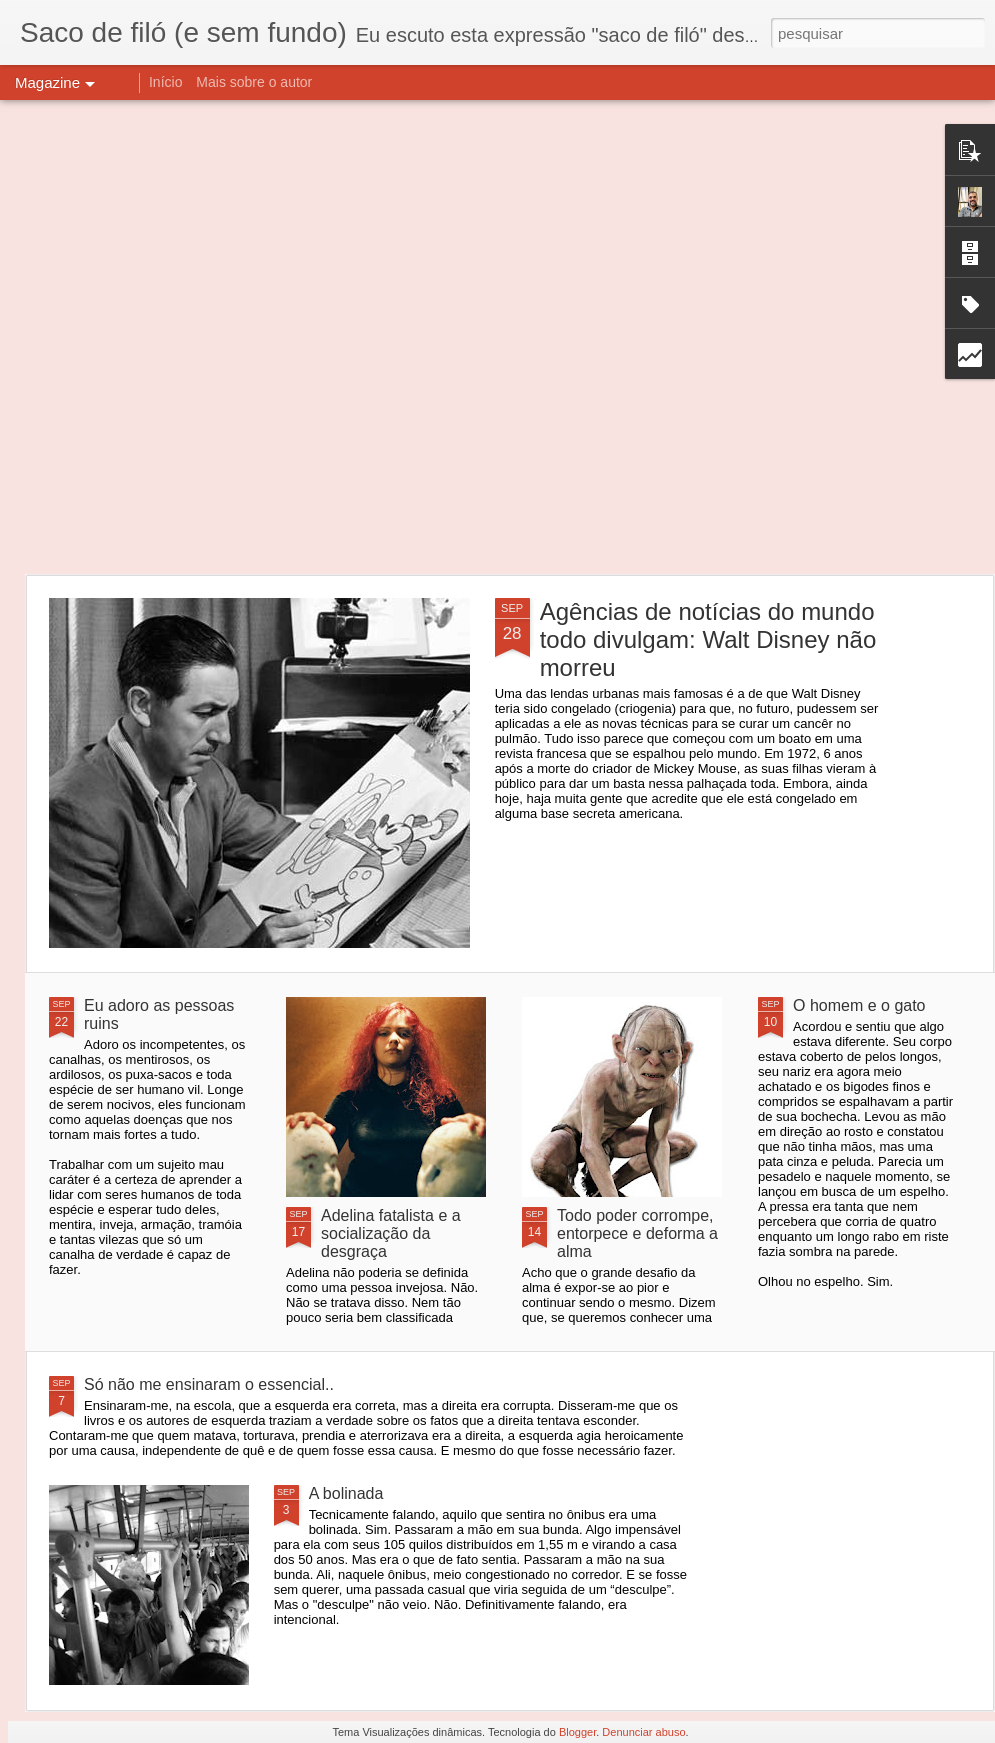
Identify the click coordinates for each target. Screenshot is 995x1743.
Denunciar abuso (643, 1732)
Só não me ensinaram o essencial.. (209, 1384)
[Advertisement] (217, 337)
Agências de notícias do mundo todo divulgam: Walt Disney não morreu (708, 639)
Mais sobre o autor (254, 82)
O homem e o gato (859, 1005)
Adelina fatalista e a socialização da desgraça (391, 1233)
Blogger (577, 1732)
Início (165, 82)
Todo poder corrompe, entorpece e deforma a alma (637, 1233)
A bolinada (346, 1493)
